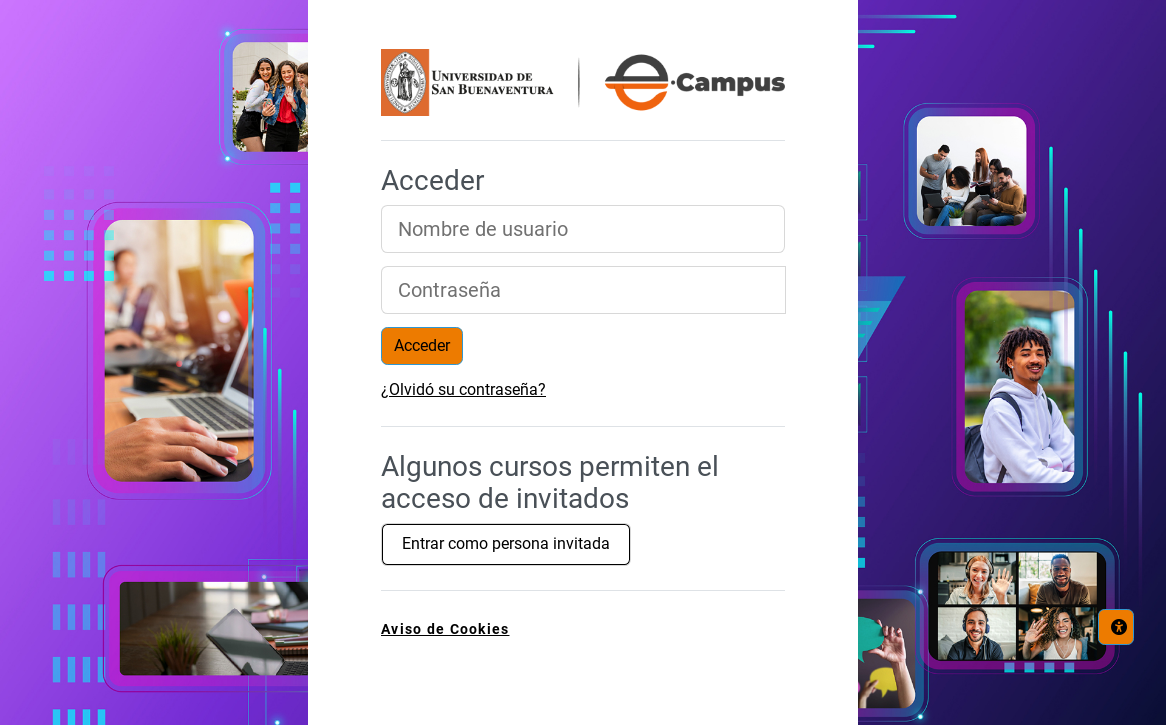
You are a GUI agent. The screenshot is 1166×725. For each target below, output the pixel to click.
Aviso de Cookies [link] (445, 629)
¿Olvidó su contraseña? (463, 389)
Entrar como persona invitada (506, 543)
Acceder (422, 345)
